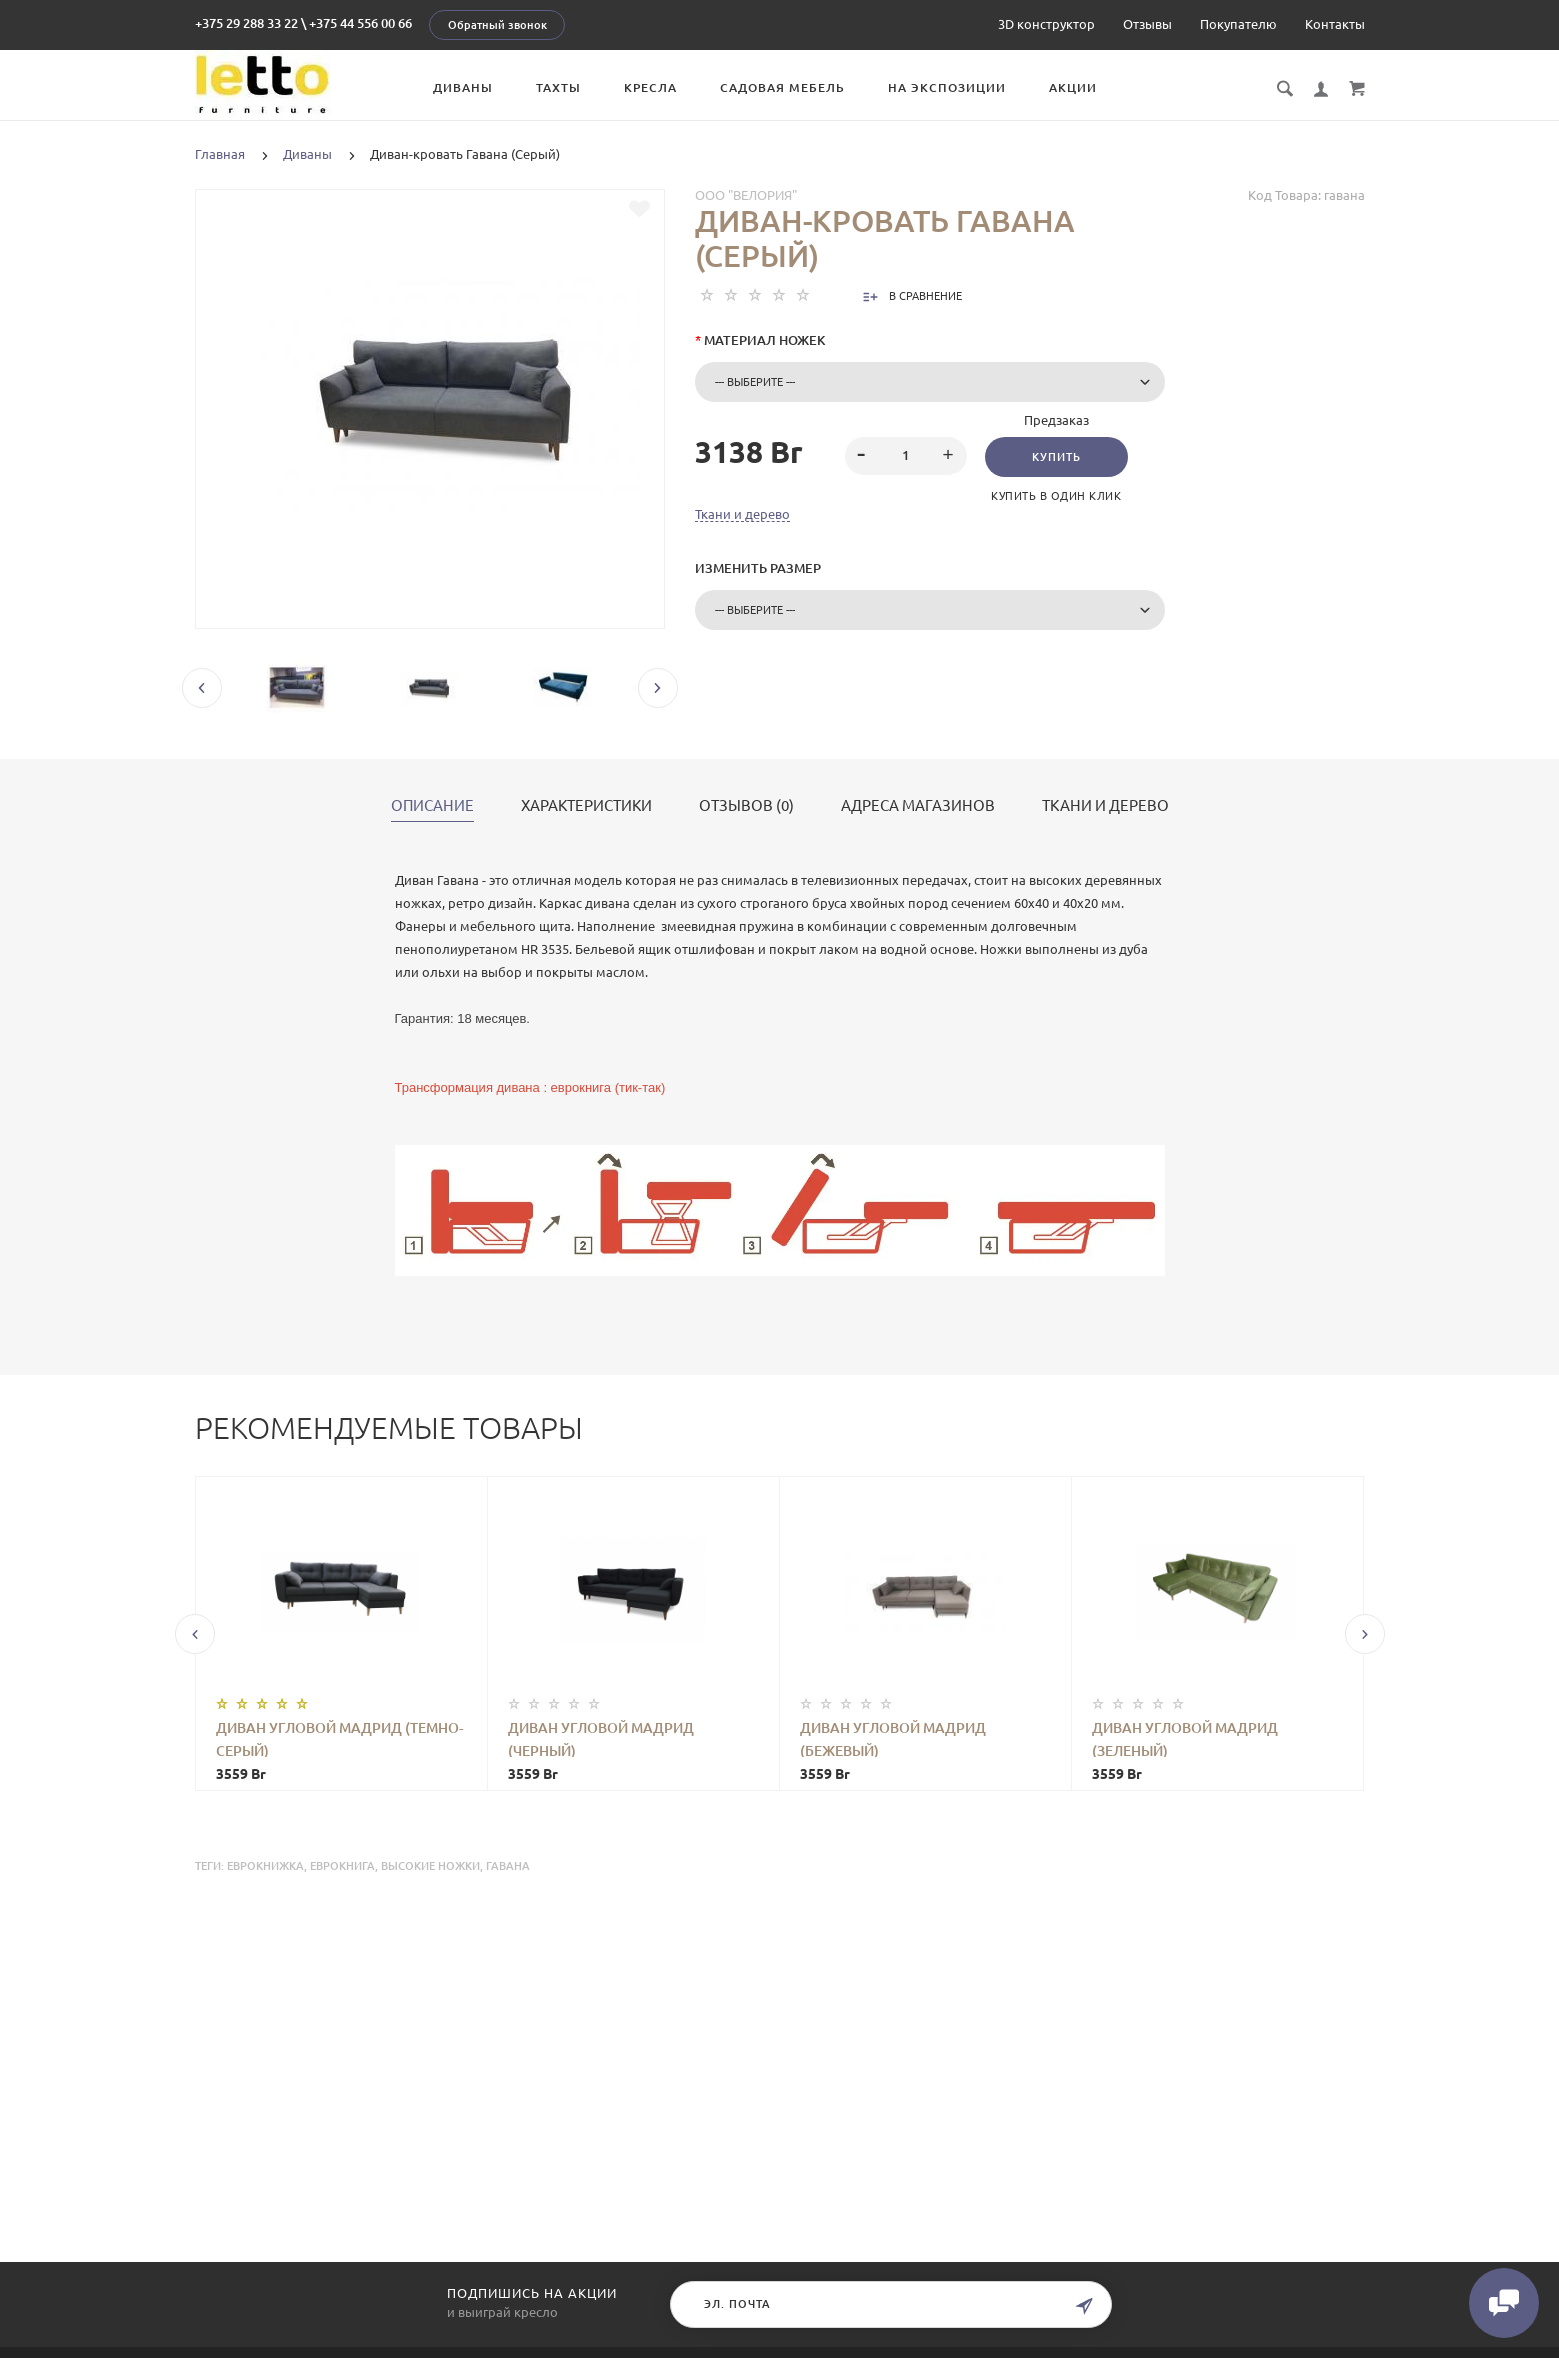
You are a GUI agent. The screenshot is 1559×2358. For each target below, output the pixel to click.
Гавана (508, 1866)
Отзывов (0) (746, 806)
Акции (1073, 87)
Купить (1056, 457)
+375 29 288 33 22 (246, 23)
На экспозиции (947, 87)
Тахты (558, 87)
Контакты (1335, 24)
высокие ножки (430, 1866)
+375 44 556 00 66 (360, 23)
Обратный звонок (497, 25)
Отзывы (1147, 24)
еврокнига (342, 1866)
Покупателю (1238, 24)
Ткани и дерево (742, 514)
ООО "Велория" (746, 195)
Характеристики (586, 806)
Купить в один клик (1056, 496)
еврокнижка (265, 1866)
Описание (432, 806)
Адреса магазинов (918, 806)
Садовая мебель (782, 87)
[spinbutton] (905, 456)
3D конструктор (1046, 24)
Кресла (650, 87)
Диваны (463, 87)
